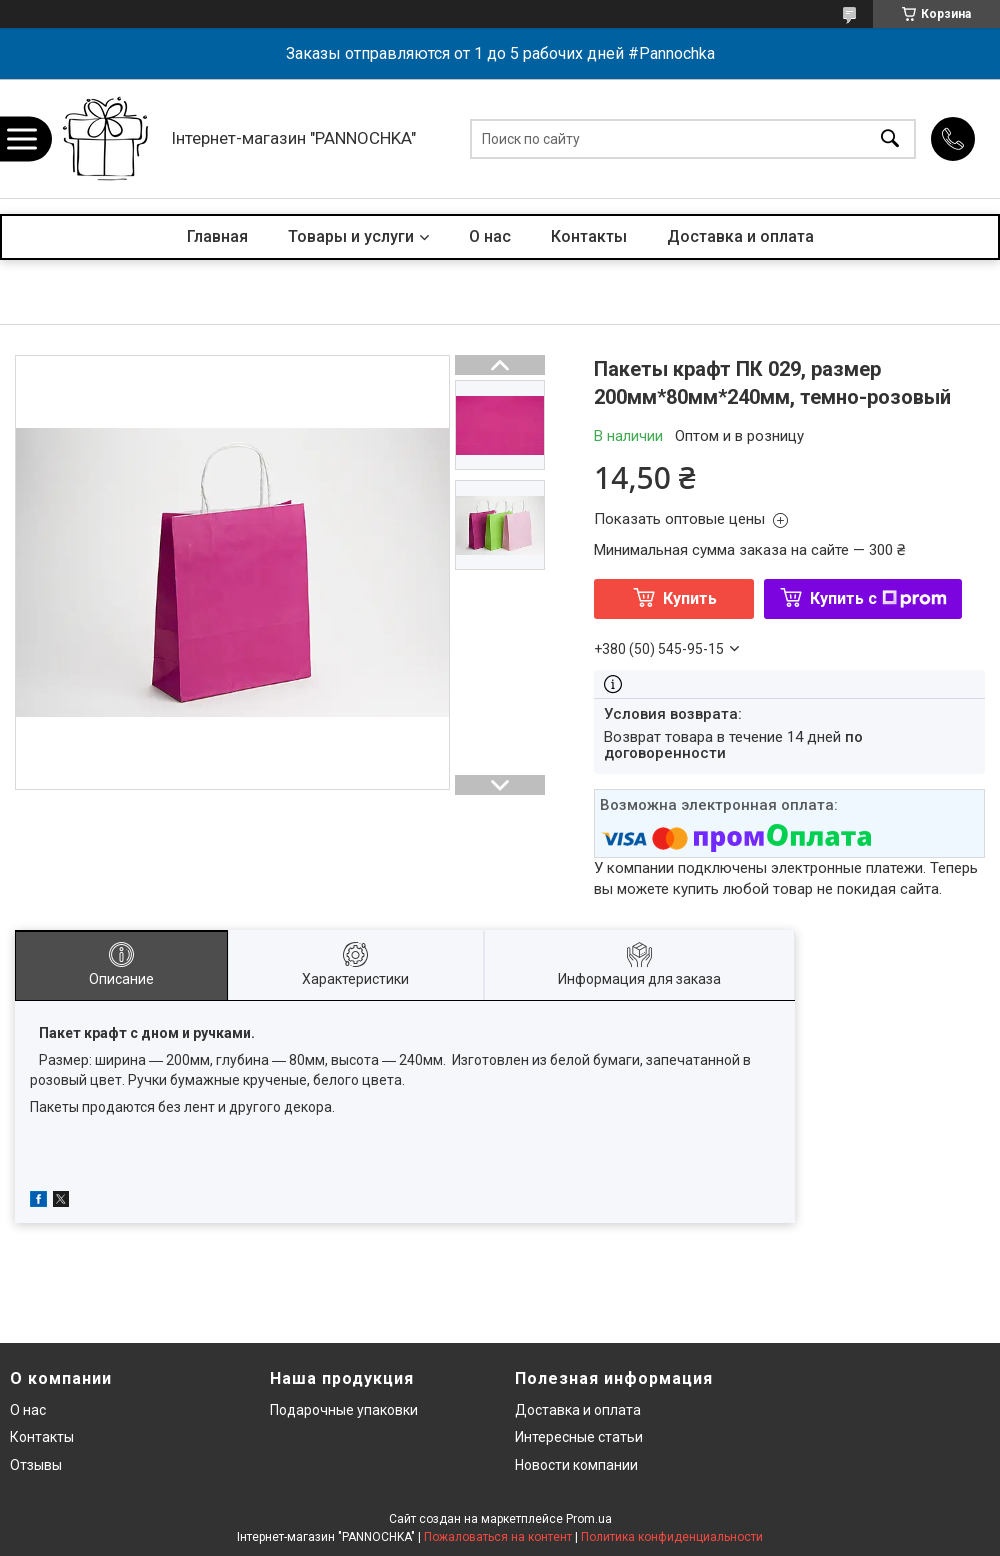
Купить (690, 598)
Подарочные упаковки (344, 1410)
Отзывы (36, 1465)
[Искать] (890, 138)
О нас (490, 236)
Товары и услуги (351, 236)
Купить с (878, 598)
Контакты (589, 236)
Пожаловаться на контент (498, 1537)
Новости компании (576, 1465)
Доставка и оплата (740, 236)
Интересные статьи (579, 1437)
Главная (217, 236)
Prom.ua (589, 1519)
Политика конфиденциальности (672, 1537)
